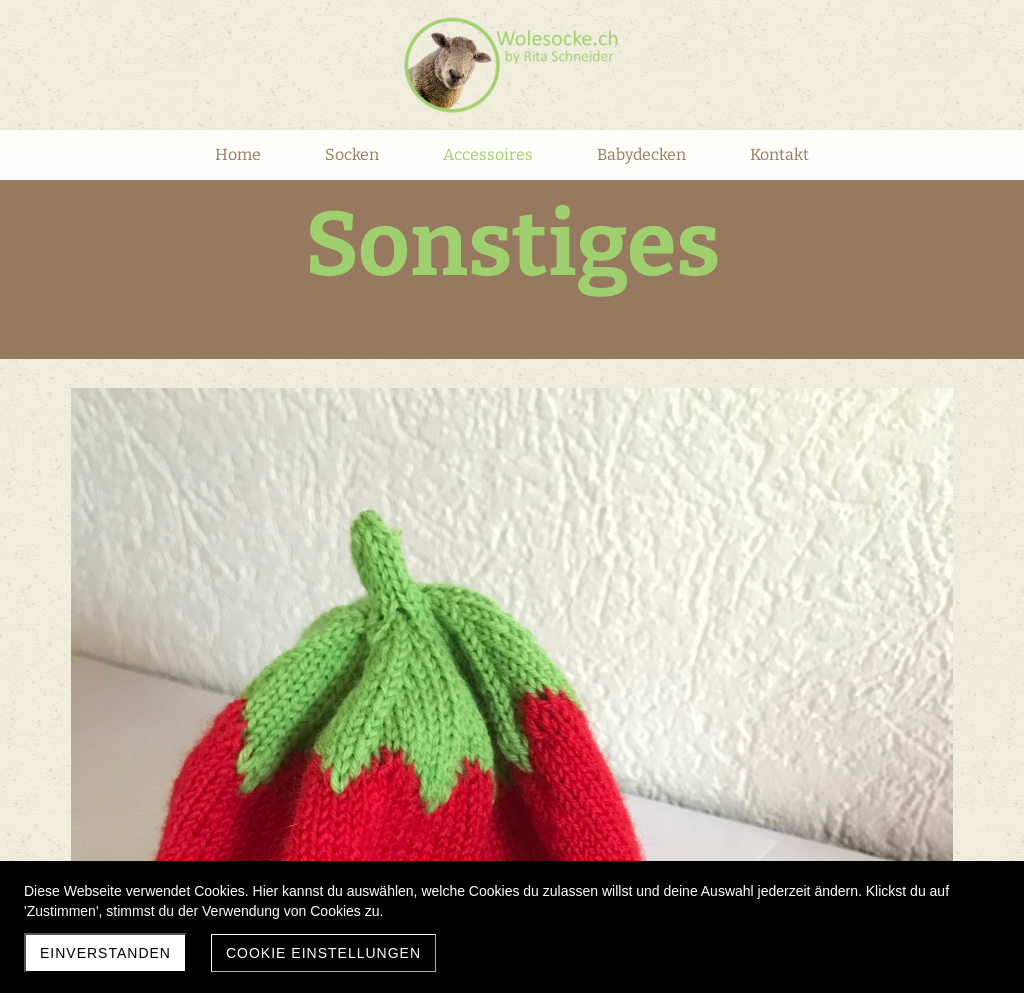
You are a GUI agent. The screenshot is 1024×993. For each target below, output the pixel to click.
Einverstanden (105, 953)
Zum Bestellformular (596, 576)
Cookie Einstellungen (323, 953)
